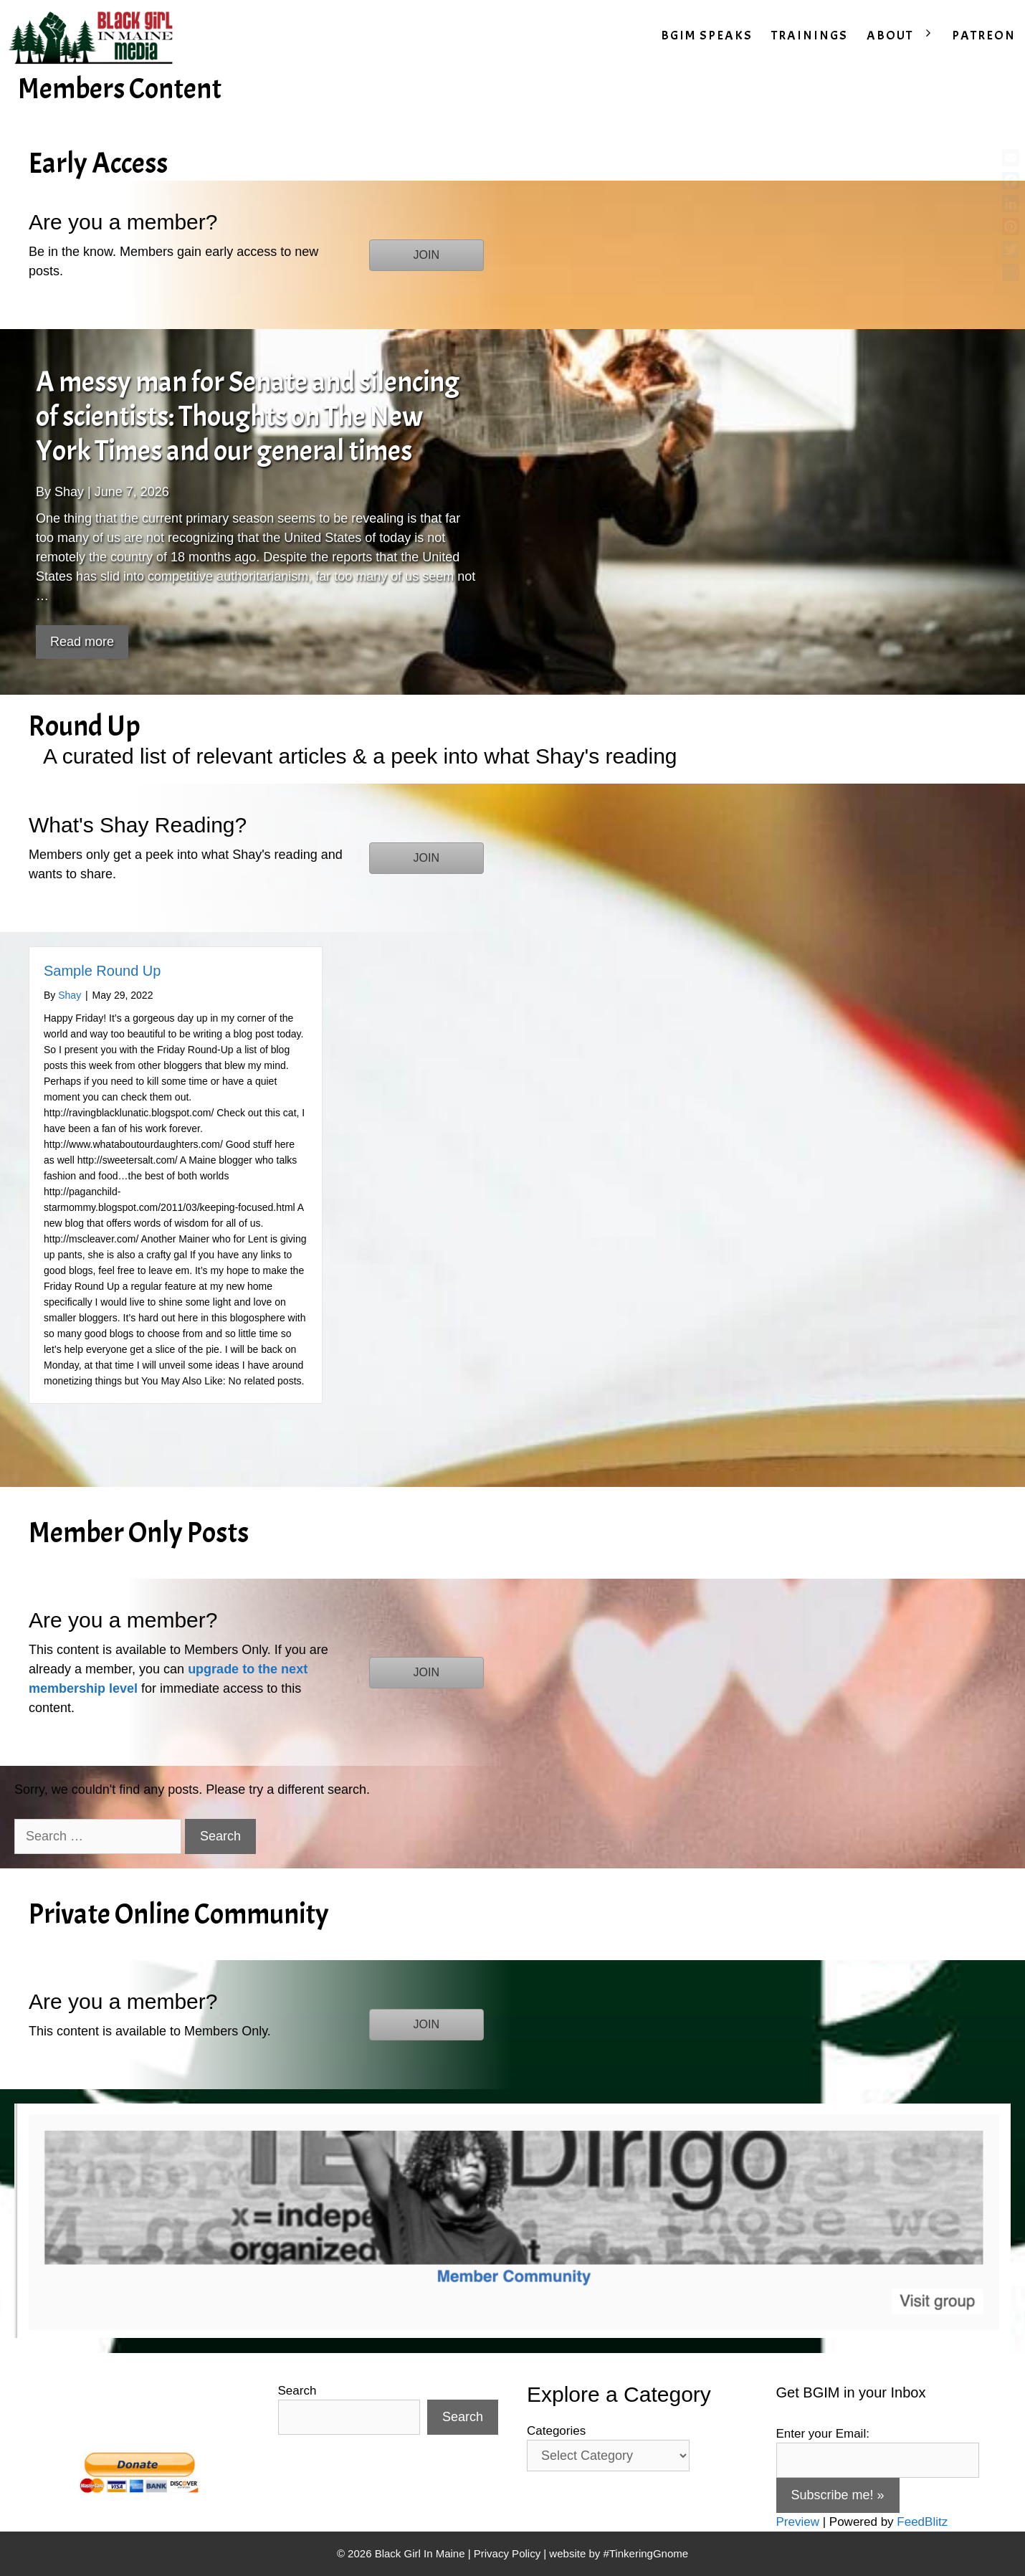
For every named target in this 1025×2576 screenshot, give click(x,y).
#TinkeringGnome (645, 2553)
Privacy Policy (507, 2553)
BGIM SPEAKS (707, 35)
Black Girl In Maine (421, 2553)
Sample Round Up (102, 971)
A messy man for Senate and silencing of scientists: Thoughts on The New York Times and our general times (247, 416)
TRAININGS (809, 35)
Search (297, 2390)
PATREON (984, 35)
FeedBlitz (922, 2522)
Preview (797, 2522)
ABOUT (905, 36)
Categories (556, 2431)
